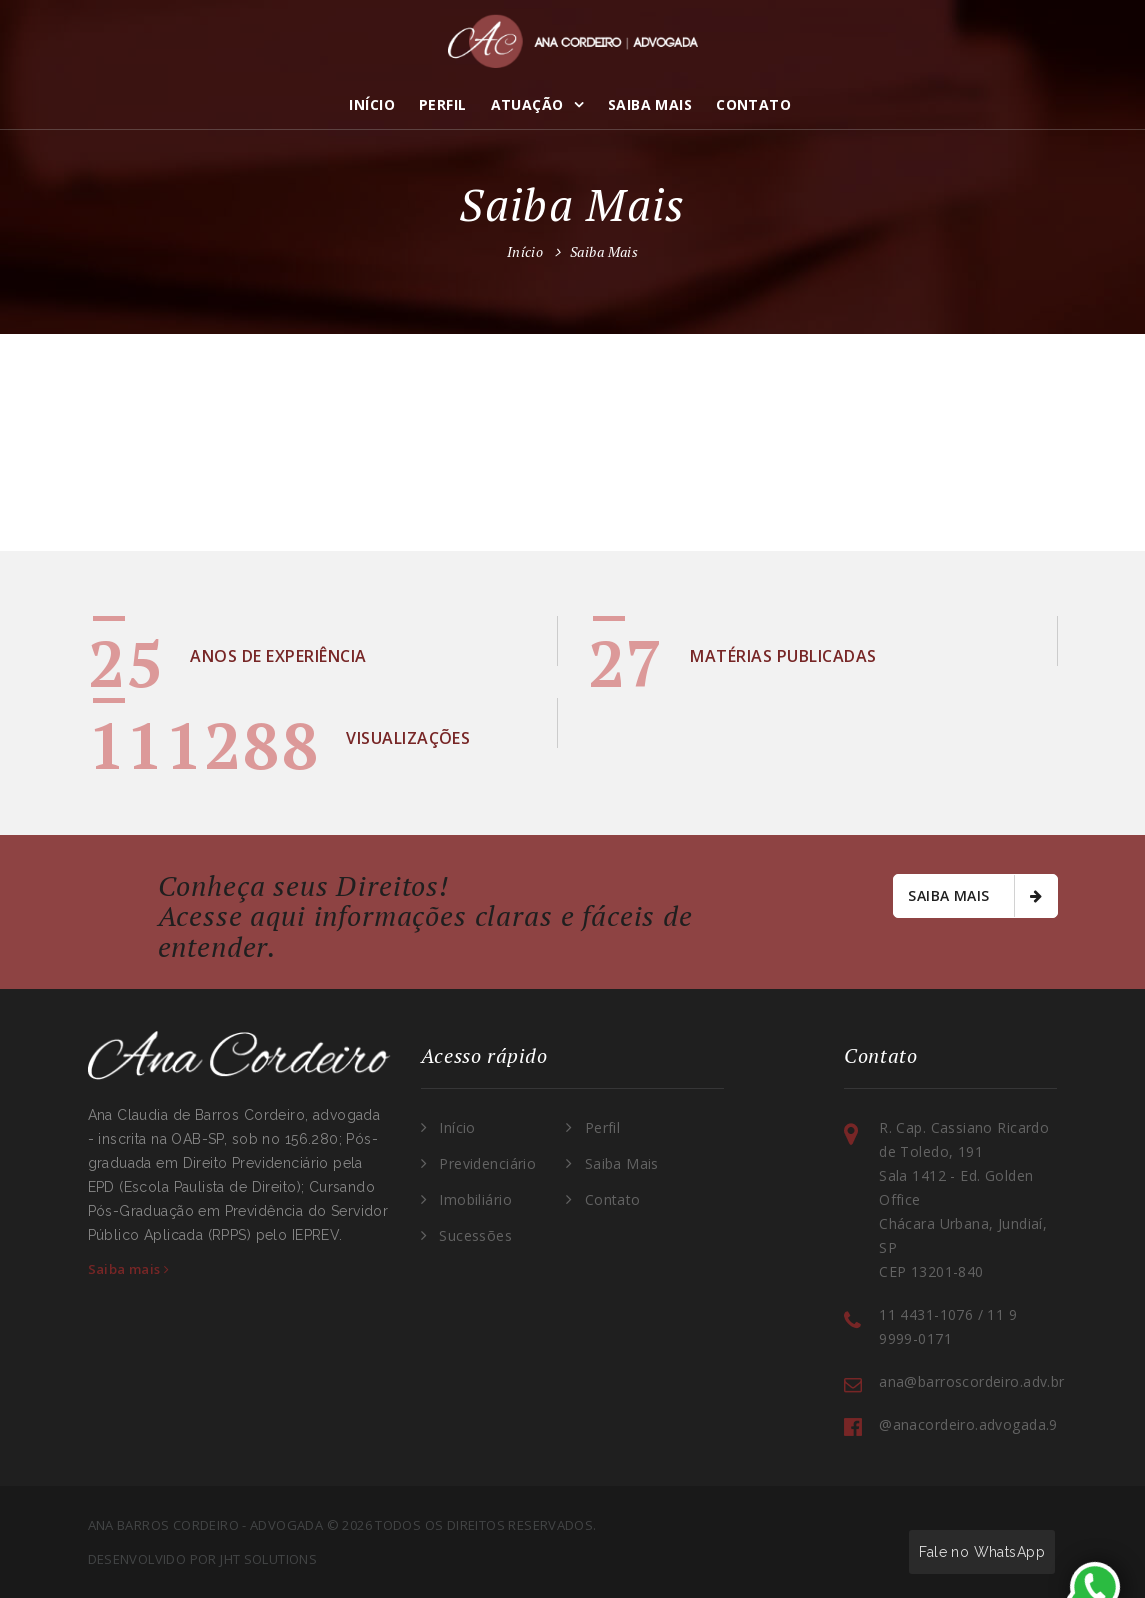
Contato (753, 104)
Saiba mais (975, 896)
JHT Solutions (268, 1559)
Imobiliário (475, 1199)
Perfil (443, 104)
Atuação (527, 104)
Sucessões (475, 1235)
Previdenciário (487, 1163)
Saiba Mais (650, 104)
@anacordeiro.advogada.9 (968, 1424)
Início (372, 104)
